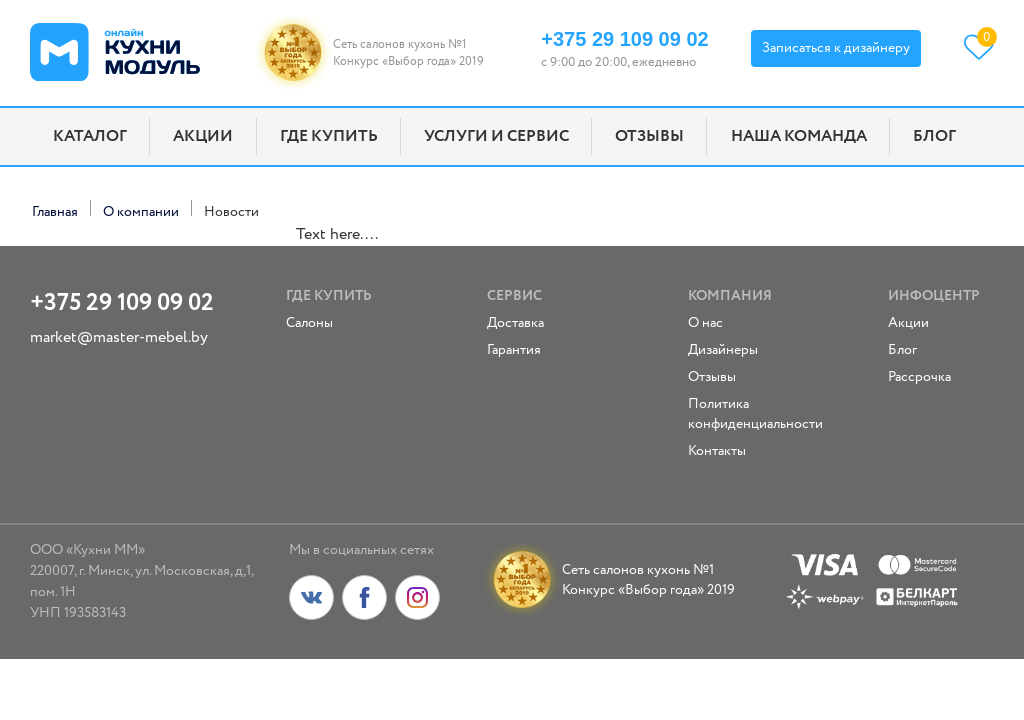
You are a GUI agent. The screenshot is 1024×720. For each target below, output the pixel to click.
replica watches (243, 234)
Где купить (329, 136)
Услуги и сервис (496, 136)
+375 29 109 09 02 (624, 39)
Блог (934, 136)
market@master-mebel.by (119, 337)
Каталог (90, 136)
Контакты (717, 451)
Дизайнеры (723, 350)
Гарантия (514, 350)
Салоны (309, 323)
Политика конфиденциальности (733, 414)
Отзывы (649, 136)
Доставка (515, 323)
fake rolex (152, 234)
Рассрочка (919, 377)
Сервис (514, 296)
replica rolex (72, 234)
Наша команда (799, 136)
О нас (705, 323)
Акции (203, 136)
